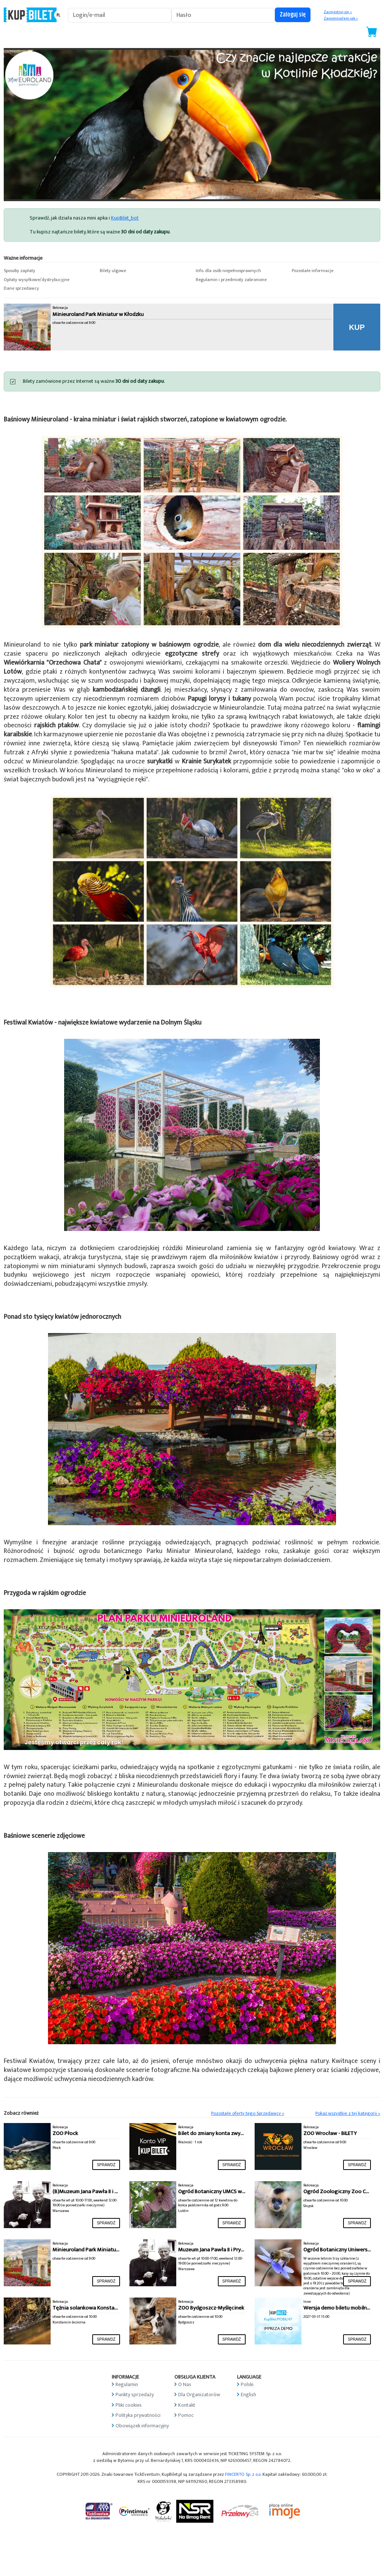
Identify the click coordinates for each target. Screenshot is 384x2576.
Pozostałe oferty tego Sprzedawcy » (247, 2113)
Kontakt (186, 2405)
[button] (48, 271)
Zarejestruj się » (338, 12)
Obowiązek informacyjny (142, 2425)
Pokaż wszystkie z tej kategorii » (347, 2113)
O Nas (184, 2384)
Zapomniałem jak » (341, 18)
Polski (247, 2384)
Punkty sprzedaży (135, 2394)
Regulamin (127, 2384)
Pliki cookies (129, 2405)
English (248, 2394)
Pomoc (186, 2415)
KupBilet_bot (125, 218)
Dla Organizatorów (199, 2394)
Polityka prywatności (138, 2415)
